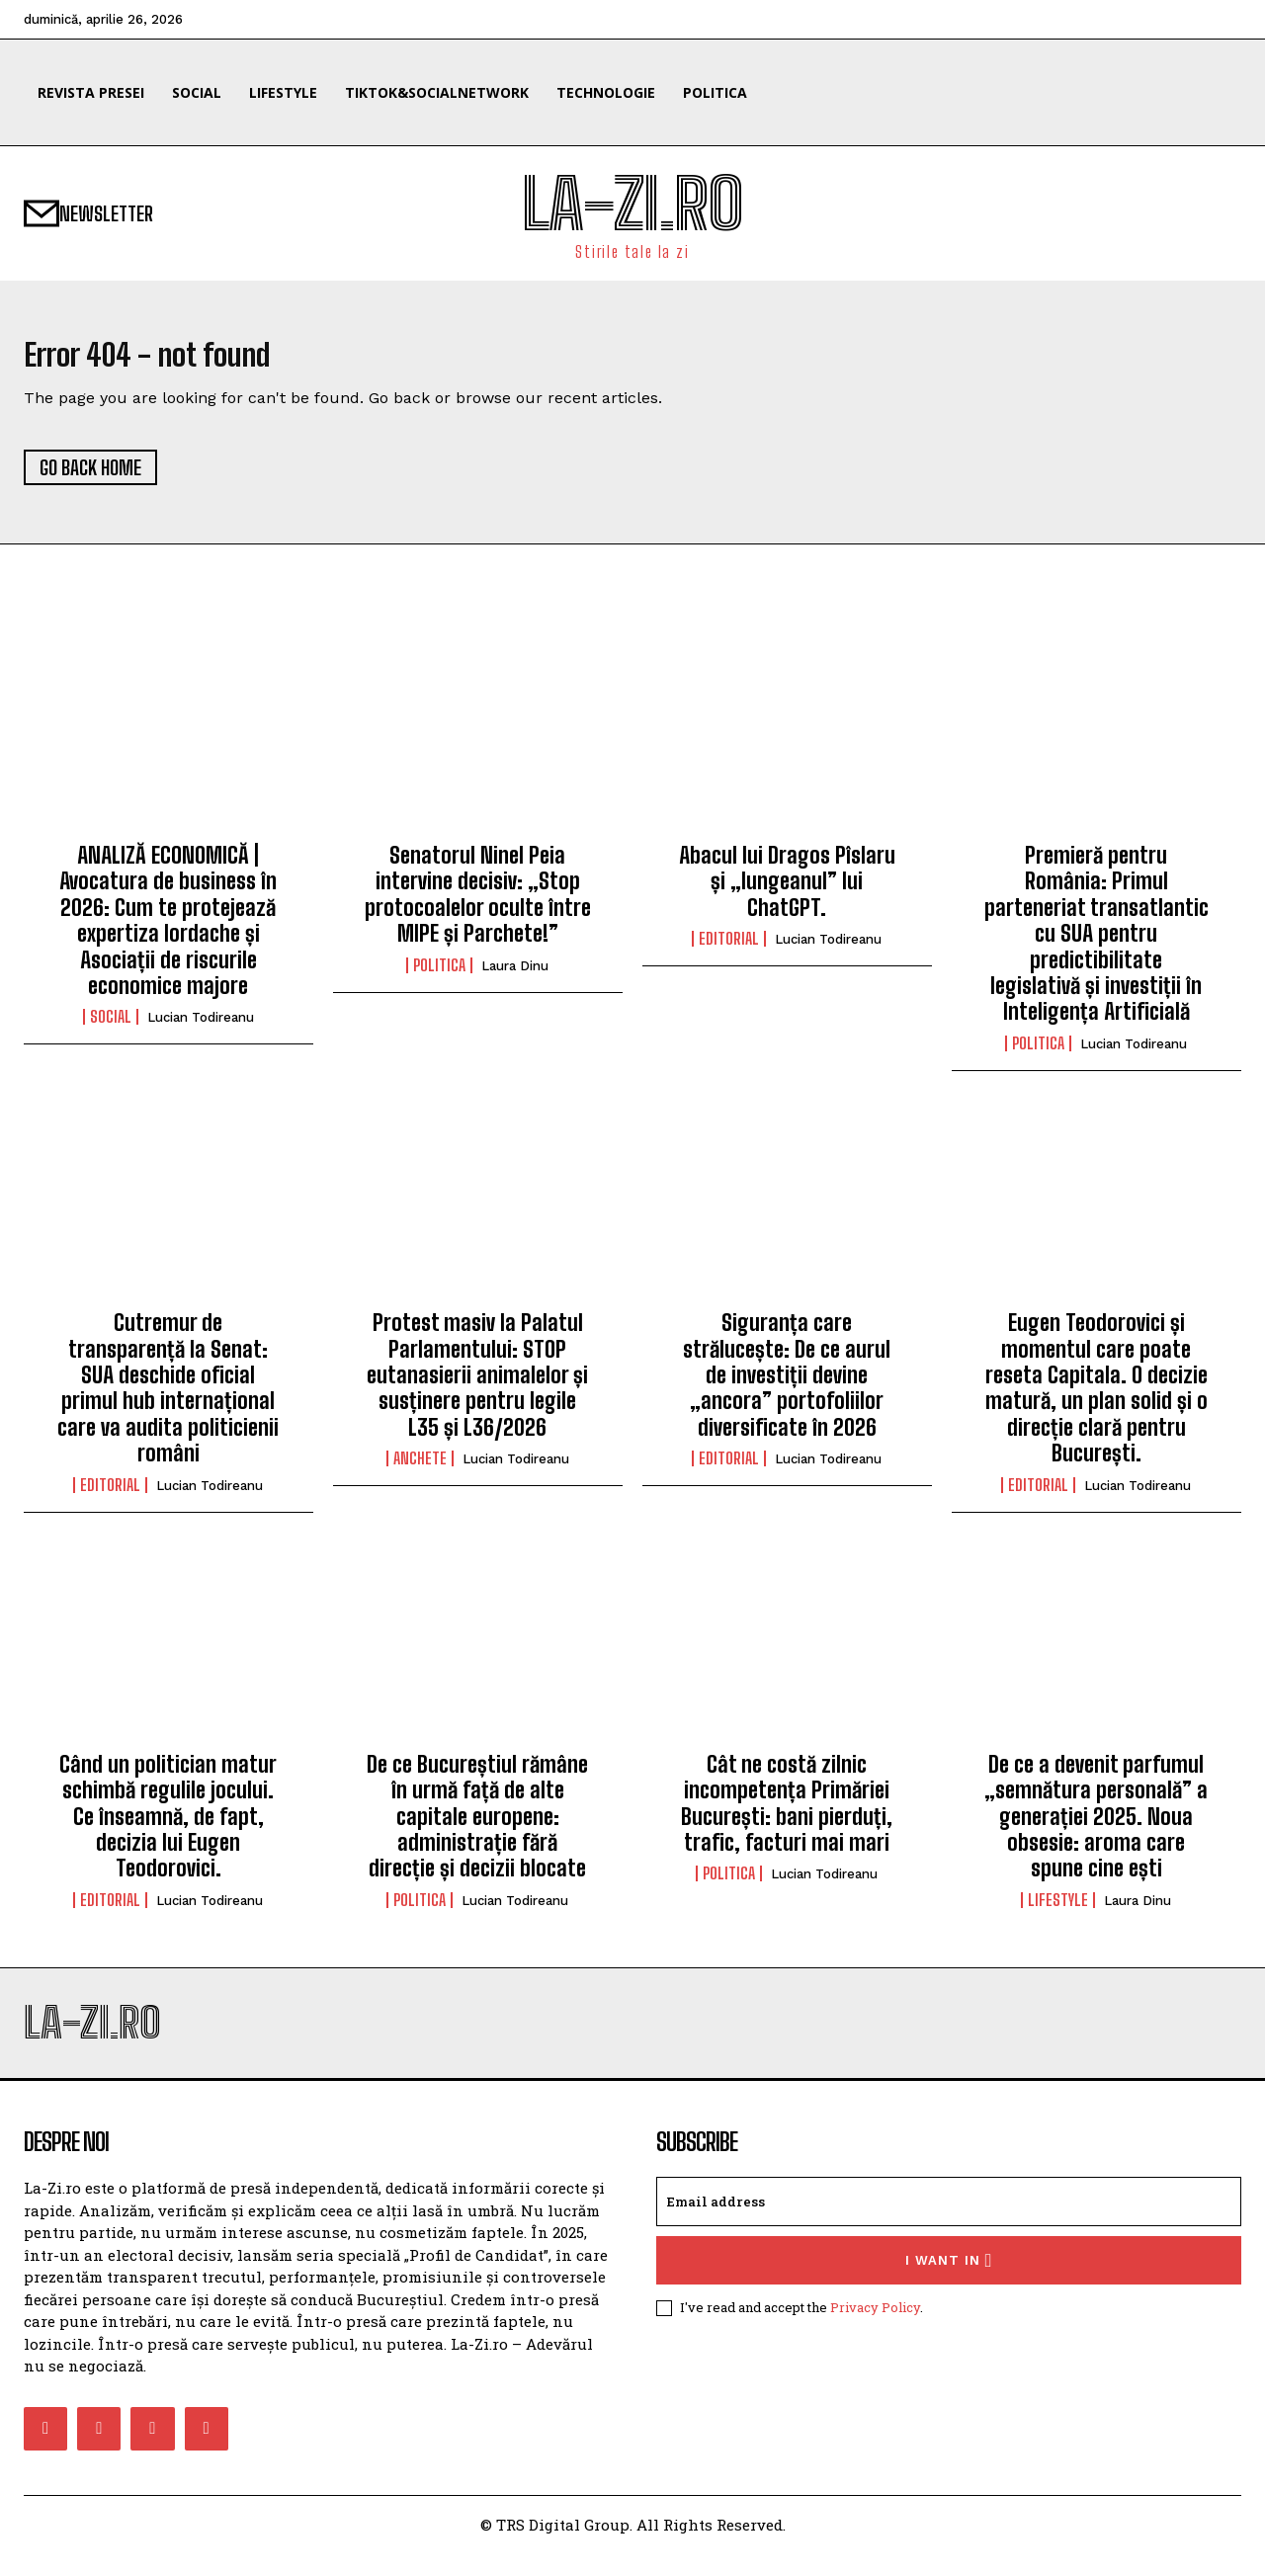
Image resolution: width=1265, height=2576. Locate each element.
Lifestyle (1058, 1911)
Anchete (420, 1470)
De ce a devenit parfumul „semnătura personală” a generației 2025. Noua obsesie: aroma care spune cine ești (1096, 1827)
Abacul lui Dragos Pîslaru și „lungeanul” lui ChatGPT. (787, 893)
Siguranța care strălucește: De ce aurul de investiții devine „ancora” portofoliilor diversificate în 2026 (786, 1387)
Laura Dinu (514, 976)
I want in (949, 2283)
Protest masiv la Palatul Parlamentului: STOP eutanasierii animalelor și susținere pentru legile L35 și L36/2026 (477, 1387)
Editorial (729, 950)
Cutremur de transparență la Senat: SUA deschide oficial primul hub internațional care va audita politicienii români (168, 1399)
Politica (439, 976)
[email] (948, 2224)
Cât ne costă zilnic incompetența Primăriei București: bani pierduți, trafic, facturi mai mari (786, 1814)
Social (110, 1029)
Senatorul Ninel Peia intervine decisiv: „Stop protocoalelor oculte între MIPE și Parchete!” (478, 906)
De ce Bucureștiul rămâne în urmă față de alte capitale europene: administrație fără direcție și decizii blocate (477, 1827)
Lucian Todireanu (200, 1029)
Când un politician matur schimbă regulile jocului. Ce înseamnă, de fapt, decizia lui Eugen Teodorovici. (168, 1827)
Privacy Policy (875, 2330)
